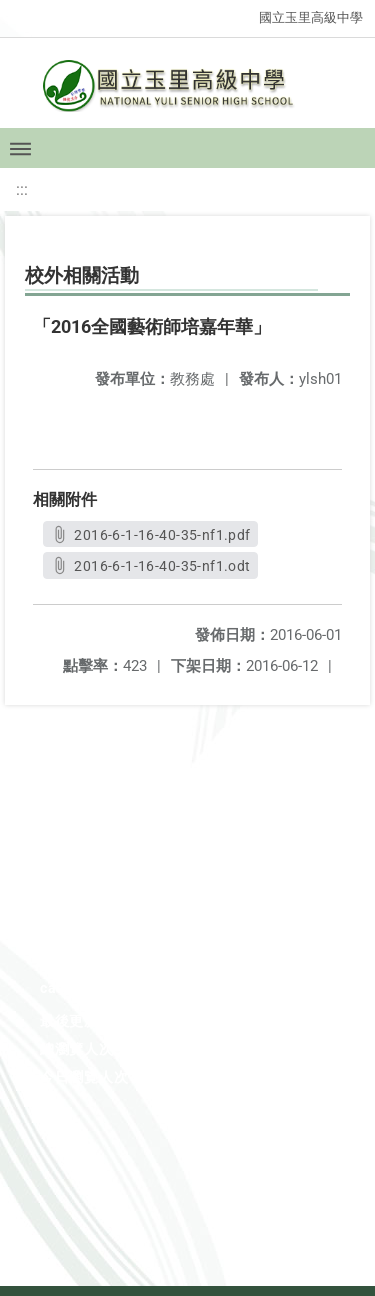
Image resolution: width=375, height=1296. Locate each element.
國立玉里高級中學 (311, 17)
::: (22, 189)
